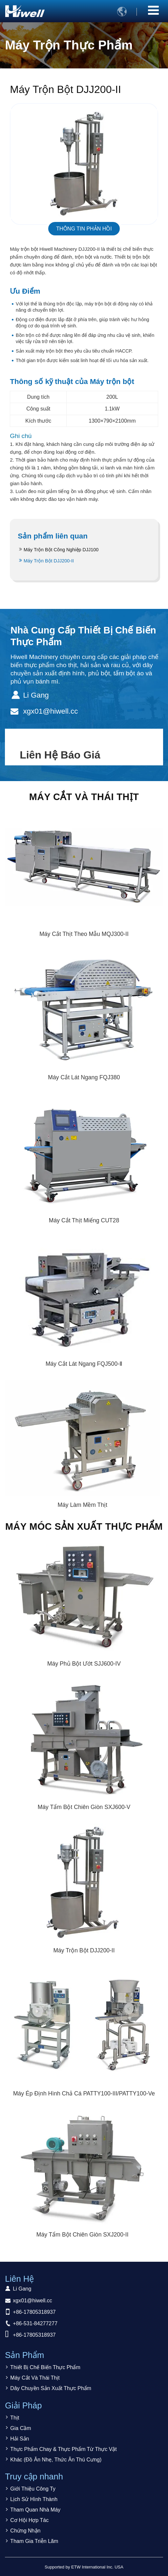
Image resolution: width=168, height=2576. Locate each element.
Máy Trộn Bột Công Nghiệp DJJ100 (61, 549)
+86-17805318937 (34, 2312)
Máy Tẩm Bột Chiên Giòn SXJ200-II (82, 2234)
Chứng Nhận (25, 2530)
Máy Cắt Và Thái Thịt (84, 797)
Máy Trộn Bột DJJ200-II (49, 560)
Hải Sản (19, 2438)
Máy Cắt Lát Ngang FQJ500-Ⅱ (84, 1364)
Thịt (14, 2418)
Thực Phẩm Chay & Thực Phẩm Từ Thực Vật (63, 2449)
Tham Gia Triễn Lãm (34, 2541)
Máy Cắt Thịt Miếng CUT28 (84, 1220)
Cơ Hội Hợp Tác (29, 2520)
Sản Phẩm (24, 2355)
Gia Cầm (20, 2428)
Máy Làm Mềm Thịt (82, 1505)
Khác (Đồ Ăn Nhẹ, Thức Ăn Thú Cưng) (55, 2459)
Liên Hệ (19, 2278)
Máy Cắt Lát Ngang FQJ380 (84, 1077)
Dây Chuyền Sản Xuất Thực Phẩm (50, 2388)
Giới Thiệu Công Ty (32, 2489)
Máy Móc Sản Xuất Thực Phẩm (84, 1526)
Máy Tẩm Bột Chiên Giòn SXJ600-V (84, 1807)
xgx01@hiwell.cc (50, 711)
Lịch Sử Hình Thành (33, 2499)
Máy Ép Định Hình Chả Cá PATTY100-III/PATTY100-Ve (84, 2093)
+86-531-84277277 (35, 2323)
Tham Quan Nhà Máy (35, 2509)
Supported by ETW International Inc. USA (84, 2567)
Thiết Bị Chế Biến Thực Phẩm (45, 2367)
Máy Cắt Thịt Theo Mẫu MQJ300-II (84, 934)
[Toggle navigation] (153, 10)
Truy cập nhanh (34, 2476)
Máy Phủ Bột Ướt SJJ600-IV (84, 1663)
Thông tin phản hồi (84, 228)
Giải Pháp (23, 2405)
